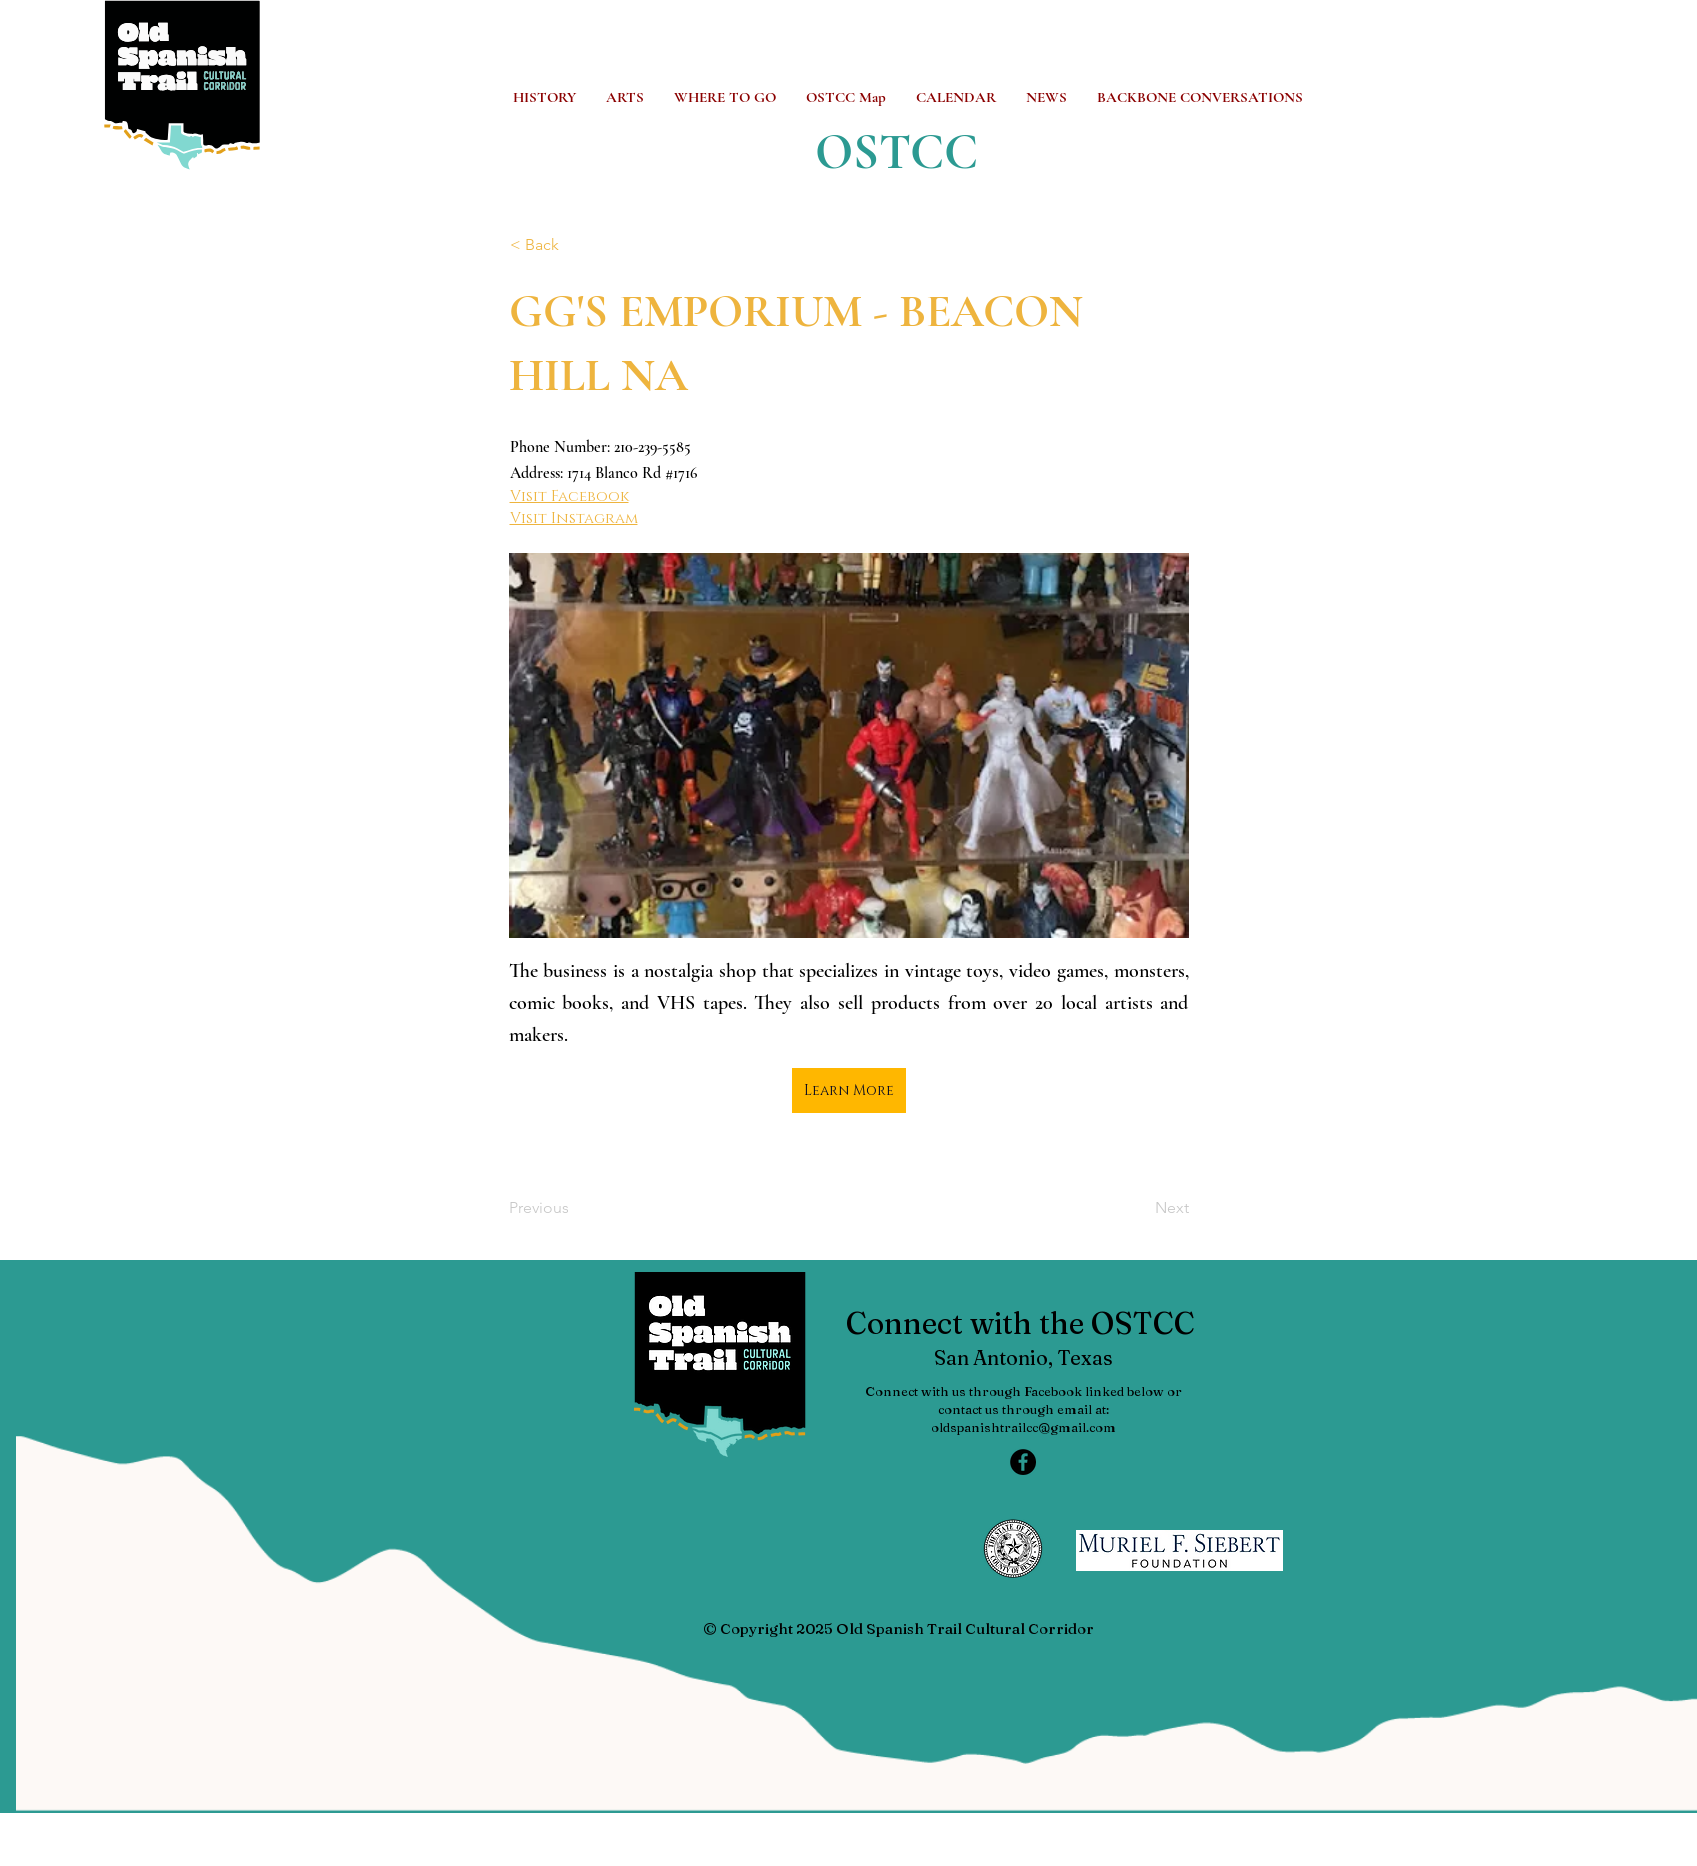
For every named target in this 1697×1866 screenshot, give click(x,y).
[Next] (1139, 1208)
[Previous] (575, 1208)
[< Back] (576, 245)
